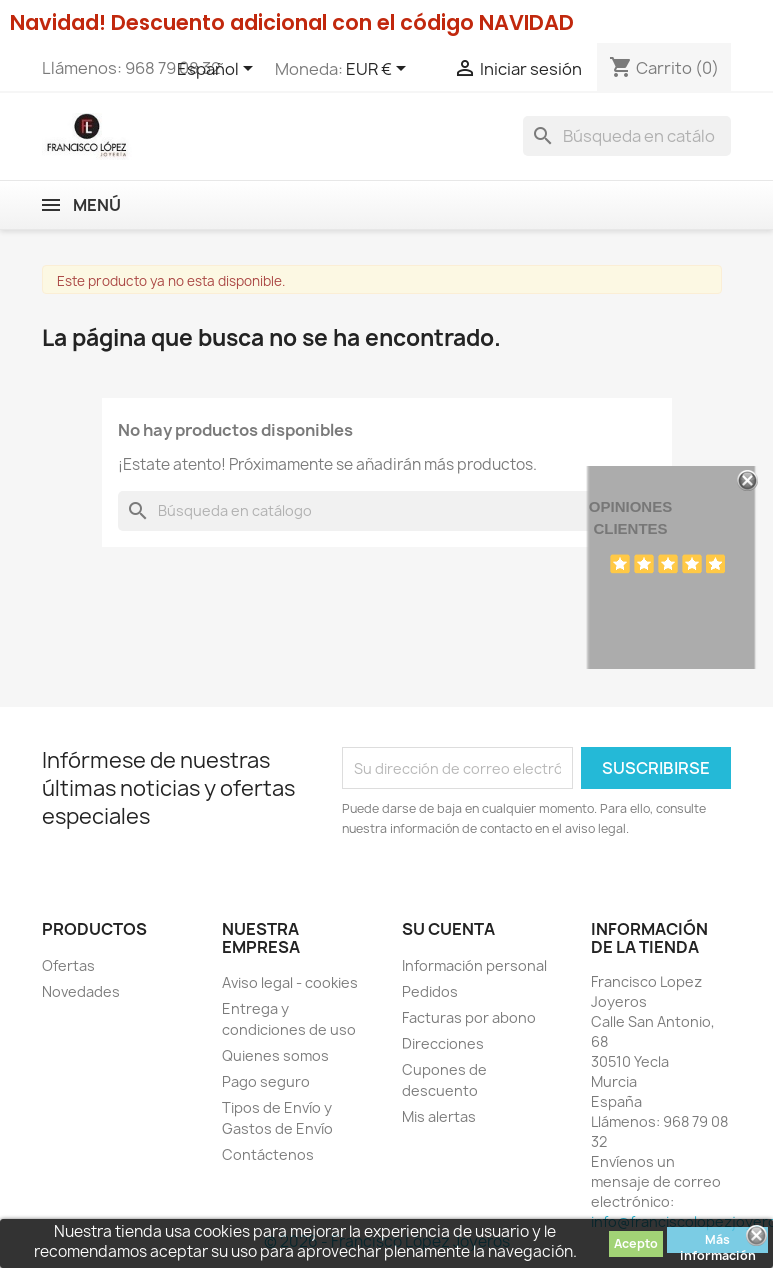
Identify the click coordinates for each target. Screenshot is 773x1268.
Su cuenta (448, 929)
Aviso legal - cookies (290, 982)
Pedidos (430, 991)
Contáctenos (268, 1154)
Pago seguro (266, 1081)
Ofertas (68, 965)
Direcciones (443, 1043)
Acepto (636, 1243)
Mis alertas (439, 1116)
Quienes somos (275, 1055)
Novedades (81, 991)
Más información (718, 1242)
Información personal (474, 965)
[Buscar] (627, 136)
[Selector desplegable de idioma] (218, 70)
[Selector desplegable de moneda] (379, 70)
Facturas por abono (469, 1017)
